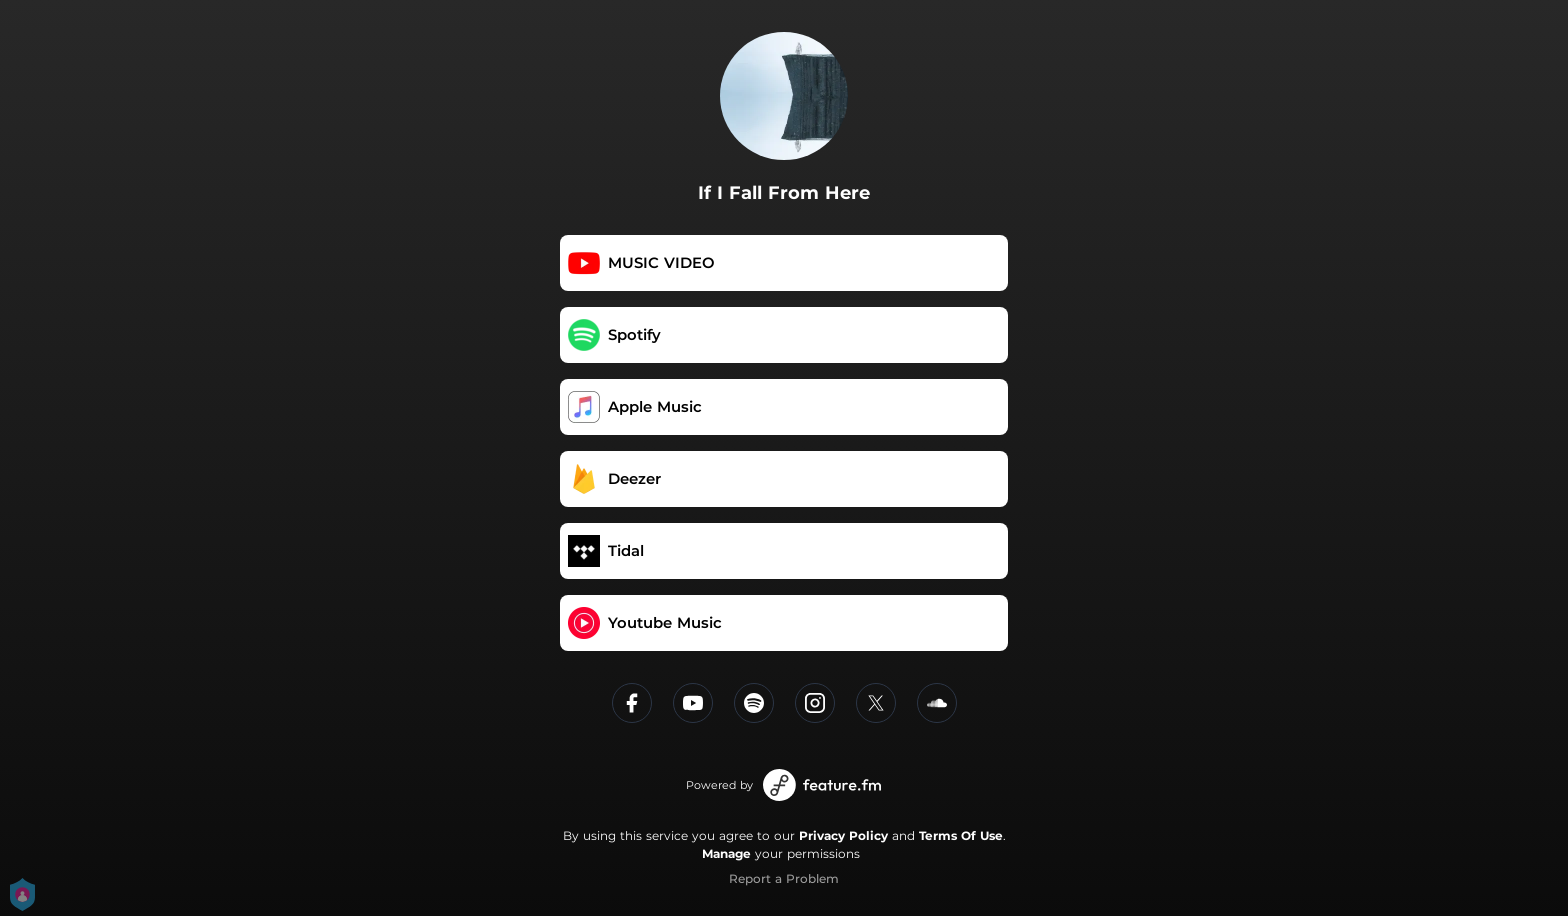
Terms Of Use (961, 835)
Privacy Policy (843, 835)
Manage (726, 853)
